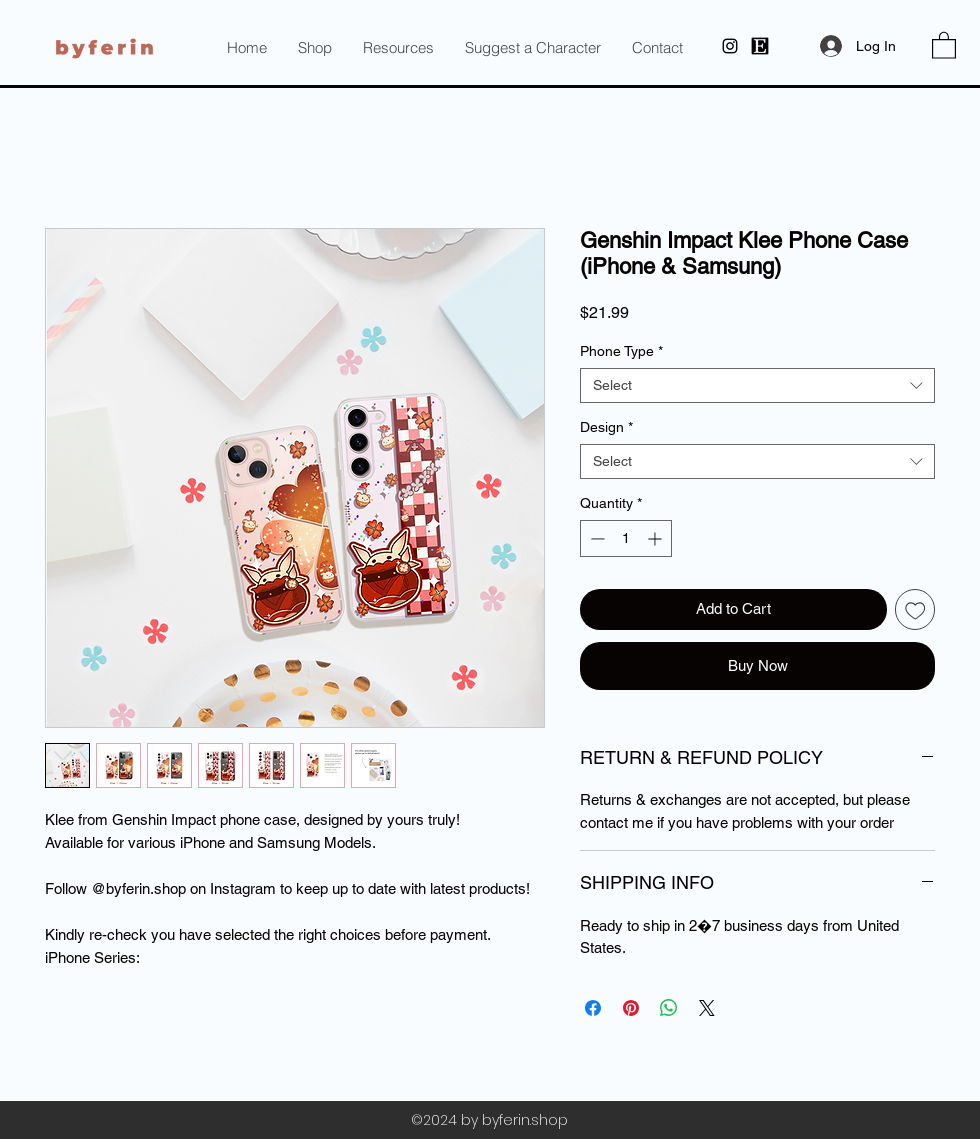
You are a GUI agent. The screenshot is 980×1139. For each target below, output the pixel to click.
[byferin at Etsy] (760, 46)
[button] (398, 48)
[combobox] (757, 385)
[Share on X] (707, 1008)
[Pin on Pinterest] (631, 1008)
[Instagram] (730, 46)
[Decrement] (595, 538)
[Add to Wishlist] (915, 609)
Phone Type (621, 351)
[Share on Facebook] (593, 1008)
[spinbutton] (626, 538)
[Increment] (656, 538)
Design (606, 427)
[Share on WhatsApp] (669, 1008)
